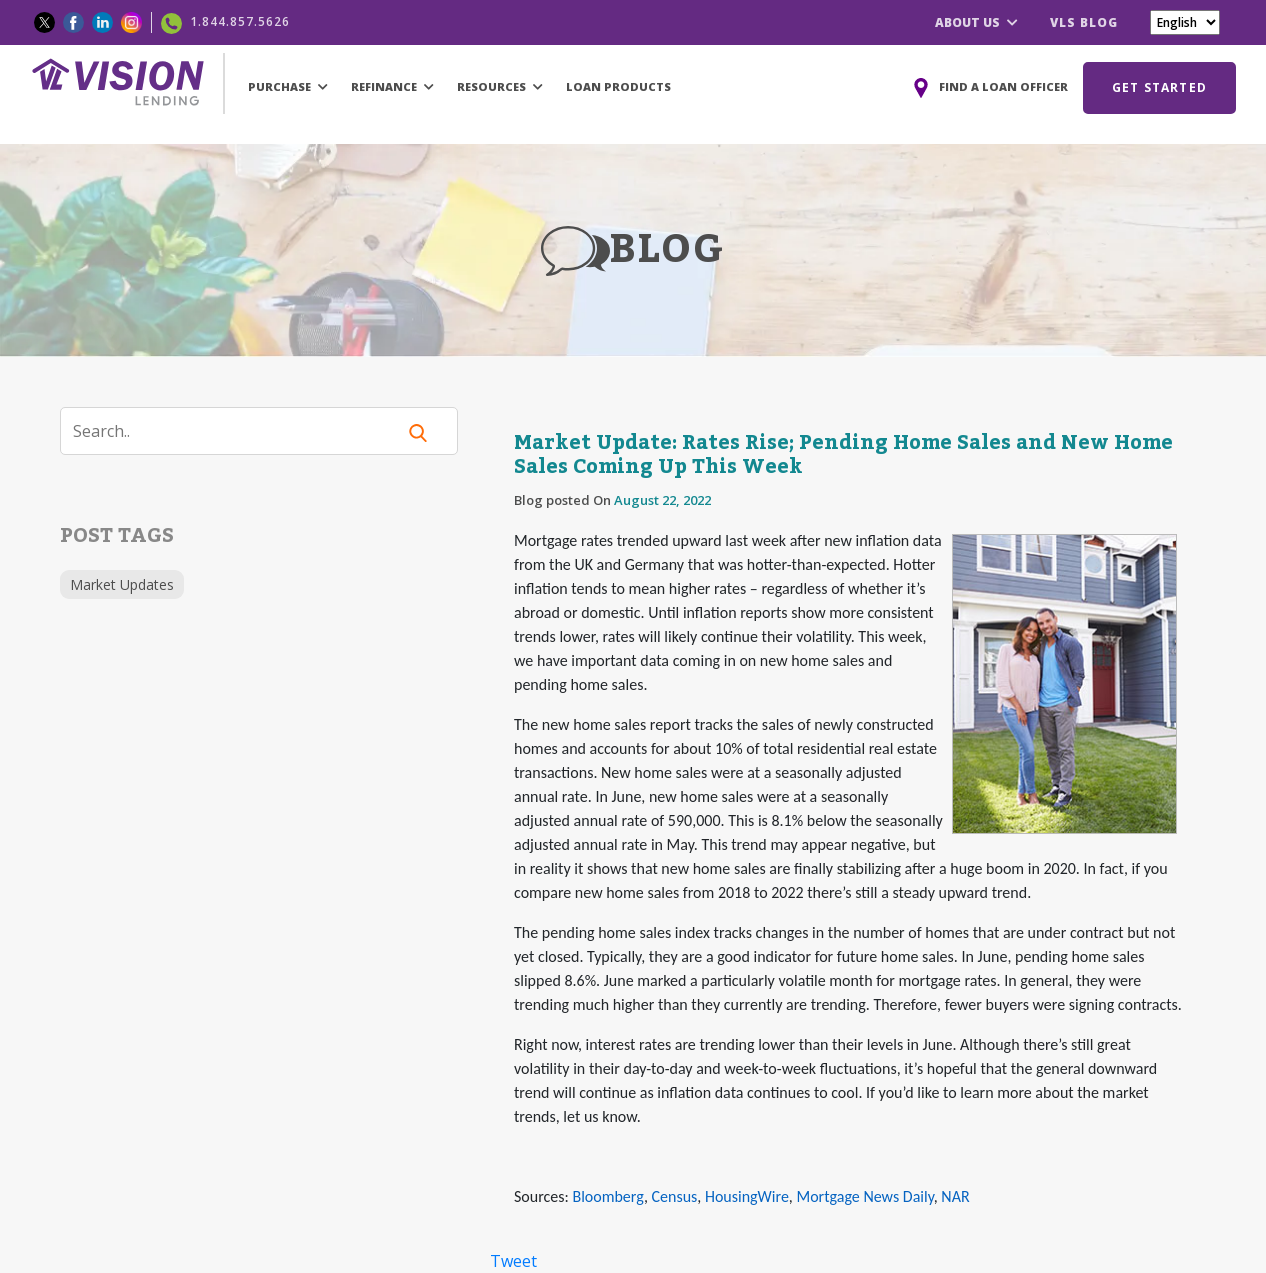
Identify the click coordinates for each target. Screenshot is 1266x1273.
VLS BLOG (1084, 22)
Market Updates (122, 584)
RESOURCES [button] (500, 86)
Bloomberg (607, 1196)
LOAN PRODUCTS (618, 86)
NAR (955, 1196)
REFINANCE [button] (392, 86)
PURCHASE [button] (288, 86)
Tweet (513, 1261)
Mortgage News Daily (864, 1196)
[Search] (240, 431)
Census (675, 1196)
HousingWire (747, 1196)
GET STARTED (1159, 87)
